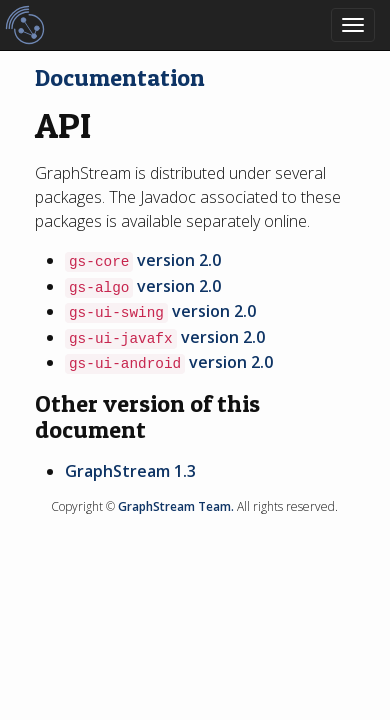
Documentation (120, 77)
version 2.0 (179, 260)
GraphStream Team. (176, 506)
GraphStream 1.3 (130, 471)
